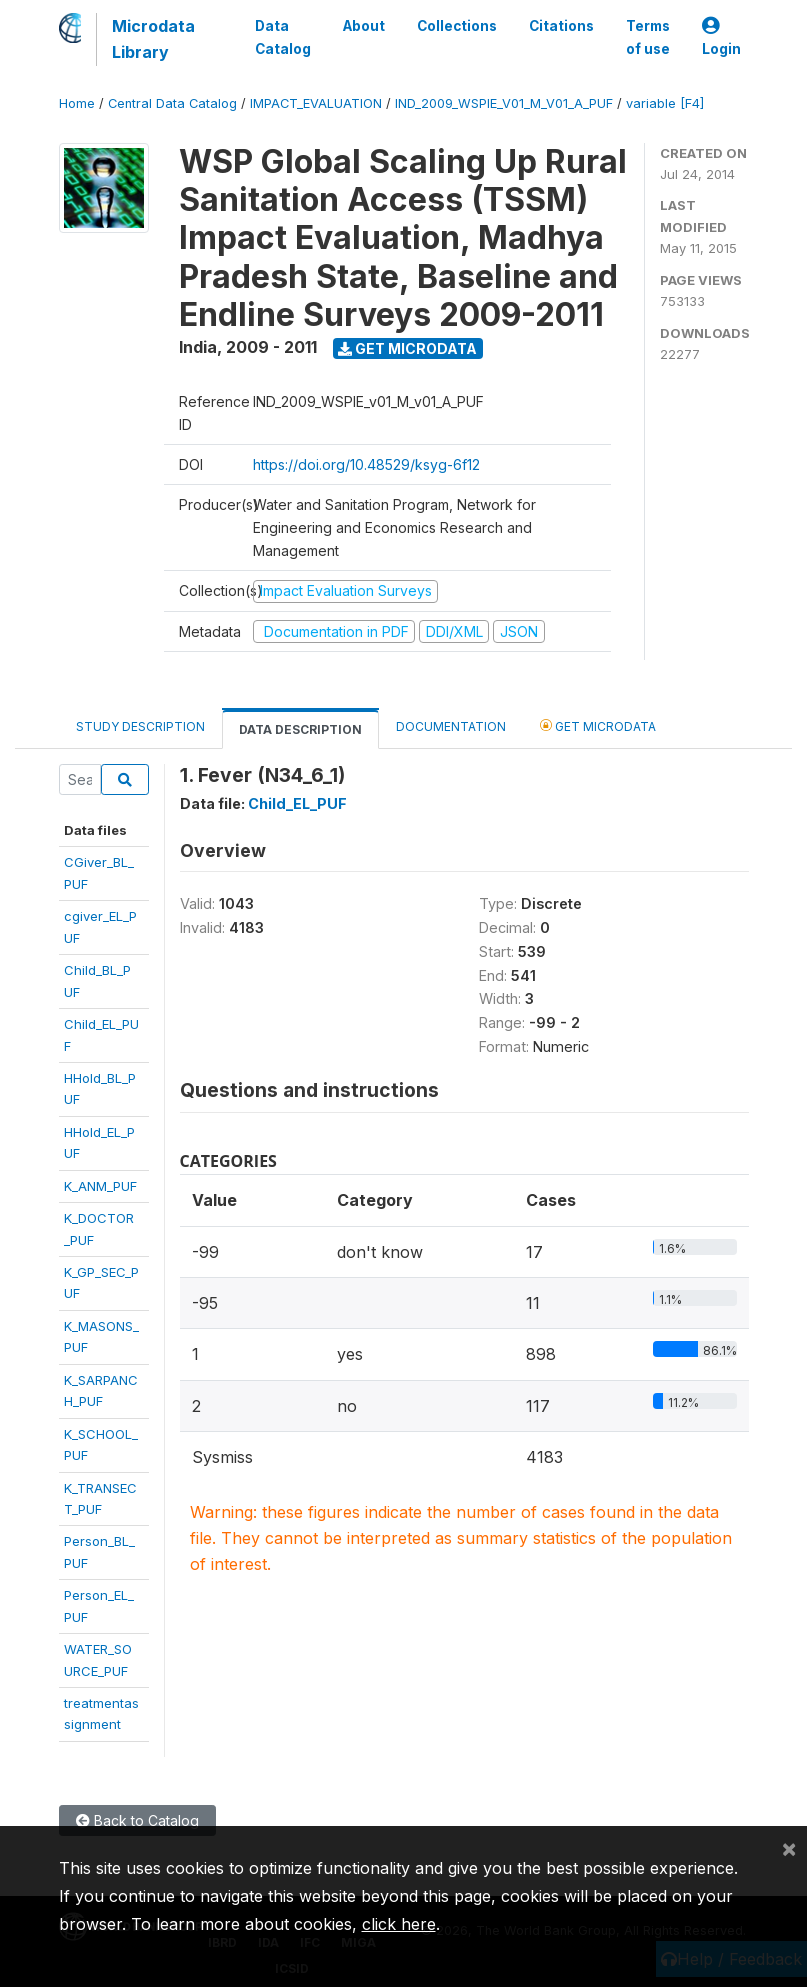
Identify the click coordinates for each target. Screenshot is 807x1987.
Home (77, 103)
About (364, 26)
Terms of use (648, 37)
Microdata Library (153, 39)
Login (721, 37)
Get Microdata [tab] (598, 725)
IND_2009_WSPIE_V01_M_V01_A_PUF (504, 103)
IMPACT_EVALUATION (316, 103)
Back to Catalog (137, 1820)
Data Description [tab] (300, 729)
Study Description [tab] (140, 726)
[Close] (789, 1848)
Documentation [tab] (451, 726)
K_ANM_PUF (100, 1186)
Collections (457, 26)
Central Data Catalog (172, 103)
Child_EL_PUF (297, 803)
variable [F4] (665, 103)
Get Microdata (407, 348)
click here (399, 1924)
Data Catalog (283, 37)
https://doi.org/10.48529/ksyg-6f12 (366, 464)
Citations (561, 26)
